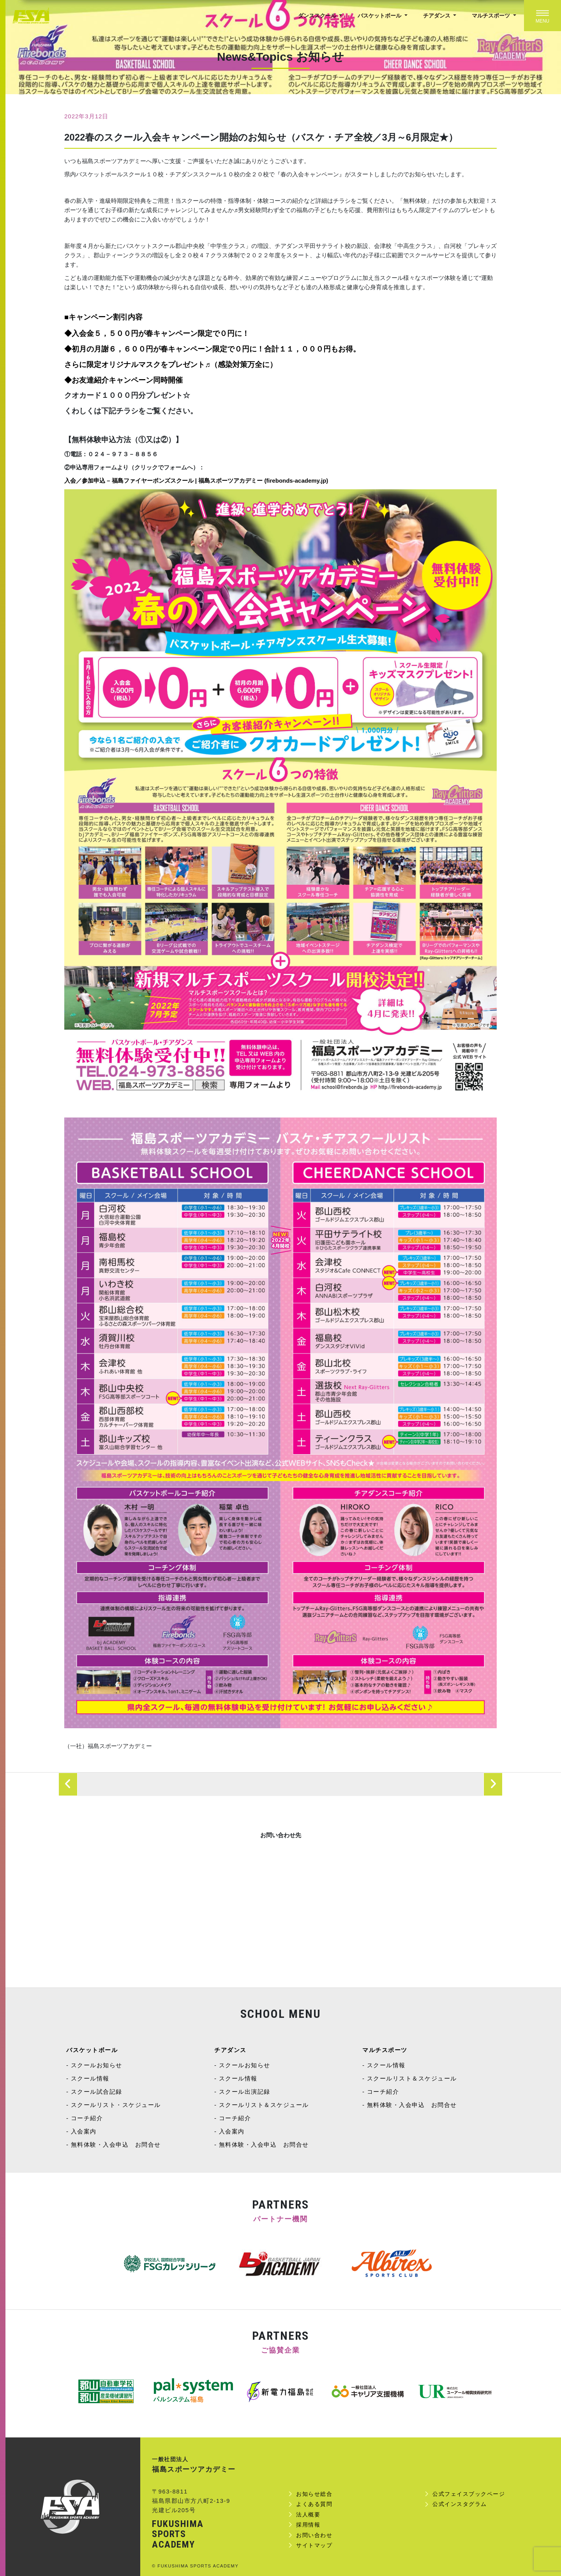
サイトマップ (314, 2545)
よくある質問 (314, 2504)
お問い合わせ (314, 2535)
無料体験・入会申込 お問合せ (116, 2144)
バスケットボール (380, 15)
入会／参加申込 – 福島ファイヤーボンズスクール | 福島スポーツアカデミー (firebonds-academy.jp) (196, 480)
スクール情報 (90, 2078)
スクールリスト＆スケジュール (264, 2105)
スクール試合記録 (96, 2091)
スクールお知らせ (96, 2065)
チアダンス (437, 15)
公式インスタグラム (459, 2504)
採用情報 (308, 2525)
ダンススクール (318, 15)
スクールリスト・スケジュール (116, 2105)
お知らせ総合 (314, 2494)
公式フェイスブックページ (468, 2494)
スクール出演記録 (244, 2091)
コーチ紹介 (87, 2118)
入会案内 (84, 2131)
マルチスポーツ (492, 15)
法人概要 (308, 2514)
